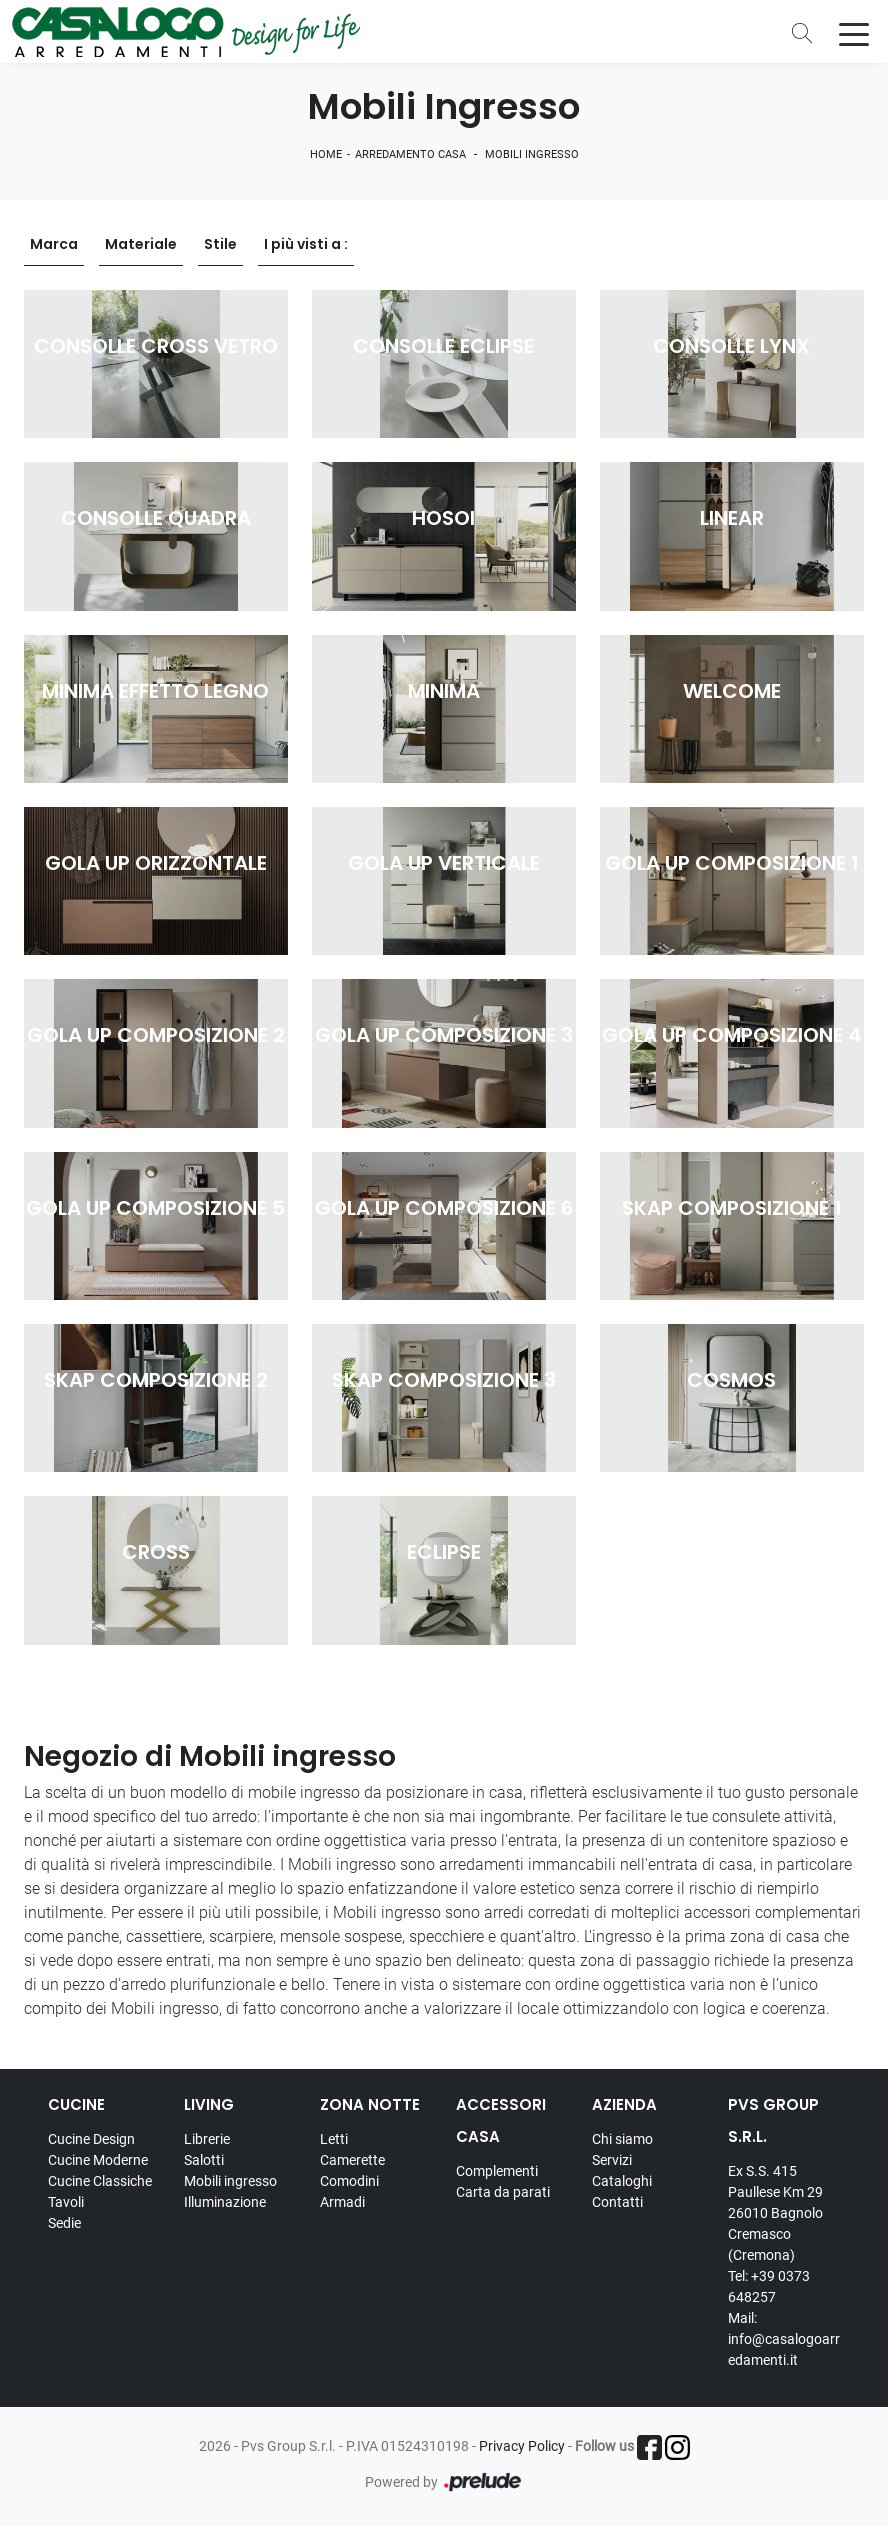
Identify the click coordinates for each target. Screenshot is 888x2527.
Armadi (342, 2202)
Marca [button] (54, 245)
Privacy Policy (522, 2446)
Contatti (617, 2202)
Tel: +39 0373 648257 (769, 2286)
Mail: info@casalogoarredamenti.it (784, 2339)
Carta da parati (503, 2192)
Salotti (204, 2160)
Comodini (349, 2181)
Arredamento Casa (410, 155)
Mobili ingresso (532, 155)
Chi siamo (622, 2139)
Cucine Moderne (98, 2160)
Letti (334, 2139)
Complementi (497, 2171)
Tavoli (66, 2202)
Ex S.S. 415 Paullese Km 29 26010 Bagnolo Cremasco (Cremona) (775, 2213)
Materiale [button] (141, 245)
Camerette (352, 2160)
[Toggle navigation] (854, 33)
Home (326, 155)
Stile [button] (220, 245)
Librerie (207, 2139)
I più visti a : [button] (306, 245)
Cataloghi (622, 2181)
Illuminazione (225, 2202)
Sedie (64, 2223)
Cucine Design (91, 2139)
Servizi (612, 2160)
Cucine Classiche (100, 2181)
